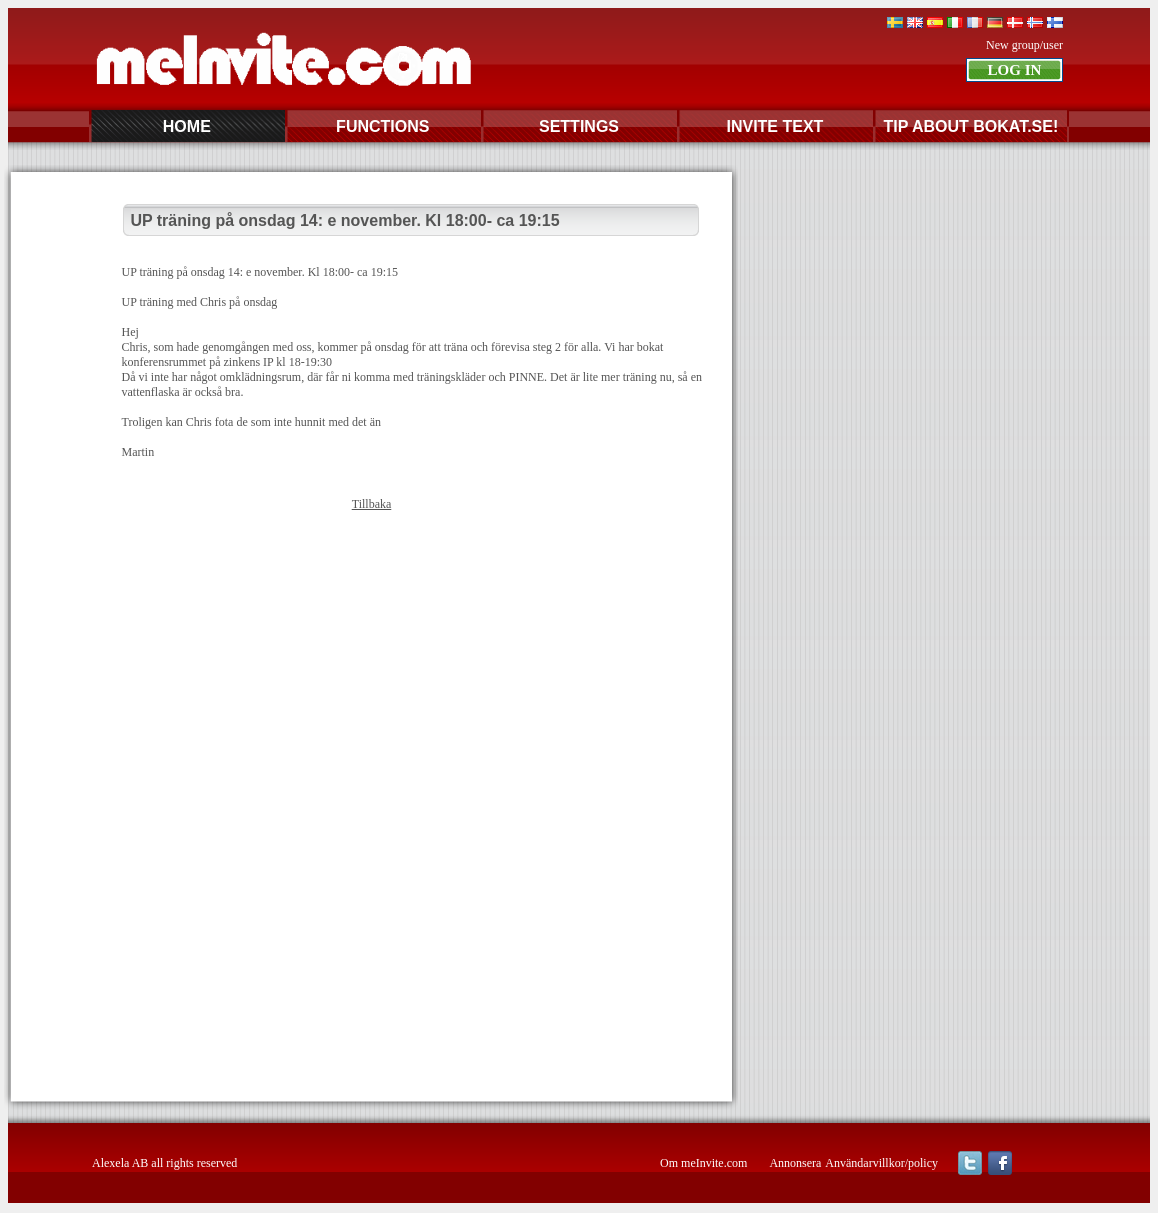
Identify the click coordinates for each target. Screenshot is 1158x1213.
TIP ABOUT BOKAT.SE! (970, 126)
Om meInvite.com (703, 1163)
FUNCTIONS (382, 126)
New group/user (1024, 45)
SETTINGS (579, 126)
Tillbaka (372, 504)
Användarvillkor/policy (881, 1163)
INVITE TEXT (774, 126)
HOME (187, 126)
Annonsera (795, 1163)
